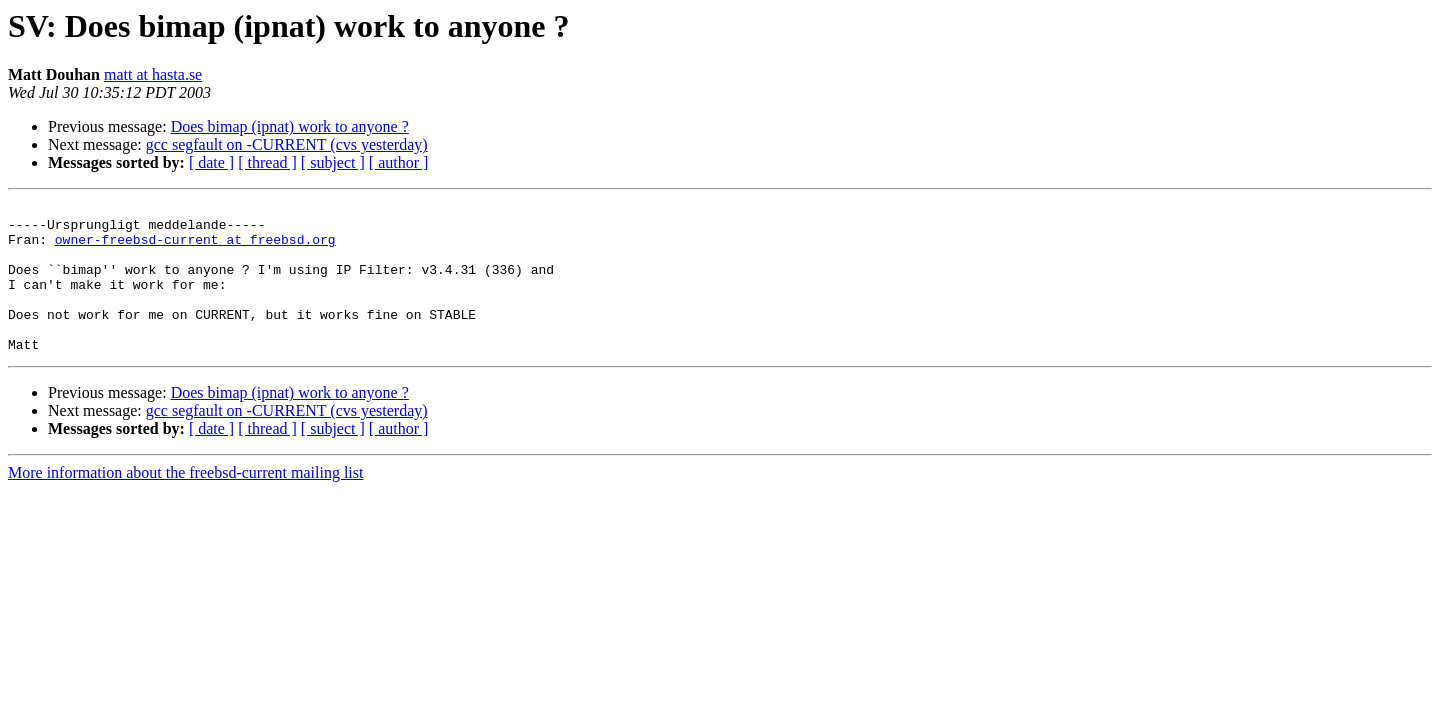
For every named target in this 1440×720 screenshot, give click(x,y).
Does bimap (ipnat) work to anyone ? (290, 126)
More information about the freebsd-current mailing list (185, 502)
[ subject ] (333, 162)
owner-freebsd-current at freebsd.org (195, 248)
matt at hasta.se (153, 74)
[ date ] (211, 162)
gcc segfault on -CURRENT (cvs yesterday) (287, 144)
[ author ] (399, 162)
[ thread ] (267, 162)
